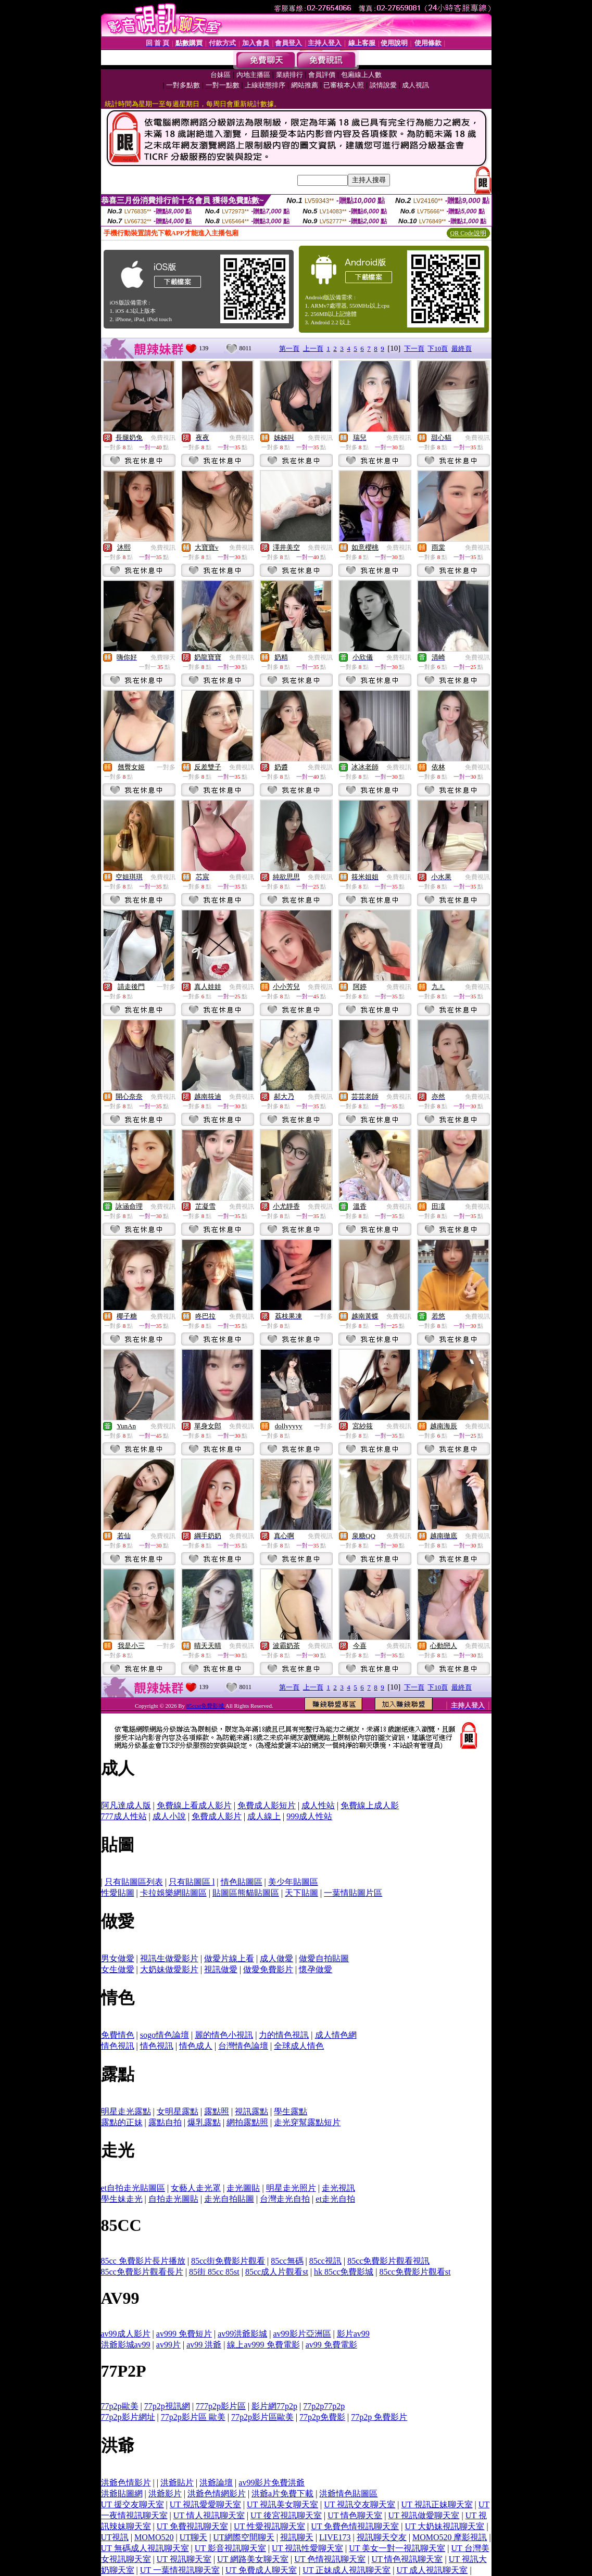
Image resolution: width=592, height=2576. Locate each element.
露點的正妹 (122, 2122)
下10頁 (437, 348)
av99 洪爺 (203, 2344)
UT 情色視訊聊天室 (407, 2559)
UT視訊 (115, 2537)
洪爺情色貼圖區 (348, 2493)
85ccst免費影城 (205, 1706)
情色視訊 (117, 2045)
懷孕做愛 (315, 1969)
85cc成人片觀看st (276, 2271)
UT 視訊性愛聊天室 (307, 2548)
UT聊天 (193, 2537)
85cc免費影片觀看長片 (142, 2271)
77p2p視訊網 (167, 2406)
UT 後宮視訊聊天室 (286, 2515)
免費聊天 (162, 657)
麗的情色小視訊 (224, 2035)
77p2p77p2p (324, 2406)
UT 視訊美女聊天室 (282, 2504)
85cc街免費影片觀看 (228, 2260)
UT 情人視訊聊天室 (209, 2515)
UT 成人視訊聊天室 (432, 2570)
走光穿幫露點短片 (307, 2122)
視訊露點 (251, 2111)
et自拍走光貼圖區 (133, 2188)
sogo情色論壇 (164, 2035)
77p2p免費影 (322, 2417)
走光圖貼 (243, 2188)
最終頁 (461, 348)
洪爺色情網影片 (216, 2493)
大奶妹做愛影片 (169, 1969)
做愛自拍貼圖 (324, 1958)
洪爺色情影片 (126, 2482)
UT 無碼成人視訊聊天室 (145, 2548)
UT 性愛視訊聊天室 (269, 2526)
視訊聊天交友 (382, 2537)
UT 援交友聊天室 (132, 2504)
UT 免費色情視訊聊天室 (355, 2526)
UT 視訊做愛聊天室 (423, 2515)
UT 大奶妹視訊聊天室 (444, 2526)
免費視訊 (162, 437)
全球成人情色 (299, 2045)
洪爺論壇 (216, 2482)
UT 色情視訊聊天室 (330, 2559)
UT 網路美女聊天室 (252, 2559)
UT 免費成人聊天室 (261, 2570)
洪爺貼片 (177, 2482)
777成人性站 (124, 1816)
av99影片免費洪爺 (271, 2482)
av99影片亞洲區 (302, 2333)
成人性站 (318, 1805)
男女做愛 (117, 1958)
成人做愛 (276, 1958)
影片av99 (353, 2333)
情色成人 (195, 2045)
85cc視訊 (325, 2260)
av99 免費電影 (331, 2344)
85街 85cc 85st (214, 2271)
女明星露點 (177, 2111)
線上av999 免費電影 (263, 2344)
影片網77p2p (274, 2406)
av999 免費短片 (184, 2333)
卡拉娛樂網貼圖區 (173, 1892)
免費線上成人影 (370, 1805)
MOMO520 (154, 2537)
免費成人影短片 (266, 1805)
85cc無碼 (287, 2260)
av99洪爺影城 (242, 2333)
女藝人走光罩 (196, 2188)
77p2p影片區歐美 (262, 2417)
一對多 (166, 767)
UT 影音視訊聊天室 (230, 2548)
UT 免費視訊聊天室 (192, 2526)
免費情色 (117, 2035)
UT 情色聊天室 (355, 2515)
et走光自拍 (335, 2198)
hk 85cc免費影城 (343, 2271)
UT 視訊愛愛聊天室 (205, 2504)
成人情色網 (336, 2035)
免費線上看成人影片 (194, 1805)
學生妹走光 (122, 2198)
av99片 (168, 2344)
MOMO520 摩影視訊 (449, 2537)
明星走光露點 (126, 2111)
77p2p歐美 (119, 2406)
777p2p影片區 (221, 2406)
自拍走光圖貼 (173, 2198)
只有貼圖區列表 (134, 1881)
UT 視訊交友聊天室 (359, 2504)
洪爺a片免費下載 (282, 2493)
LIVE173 (334, 2537)
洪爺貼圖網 (122, 2493)
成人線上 (264, 1816)
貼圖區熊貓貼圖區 (245, 1892)
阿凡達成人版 (126, 1805)
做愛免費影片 (268, 1969)
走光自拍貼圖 (229, 2198)
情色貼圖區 (241, 1881)
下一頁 (414, 348)
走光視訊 (338, 2188)
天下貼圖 (301, 1892)
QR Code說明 (468, 233)
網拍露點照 (247, 2122)
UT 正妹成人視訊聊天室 (347, 2570)
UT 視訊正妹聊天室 (437, 2504)
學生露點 (290, 2111)
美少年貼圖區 (293, 1881)
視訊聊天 (296, 2537)
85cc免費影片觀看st (414, 2271)
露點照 (216, 2111)
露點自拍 (165, 2122)
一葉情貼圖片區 (353, 1892)
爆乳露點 (204, 2122)
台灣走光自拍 (285, 2198)
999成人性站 (309, 1816)
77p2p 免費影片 (379, 2417)
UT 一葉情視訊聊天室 (180, 2570)
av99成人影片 (125, 2333)
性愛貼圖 (117, 1892)
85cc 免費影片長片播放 (143, 2260)
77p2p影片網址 (128, 2417)
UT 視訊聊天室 (184, 2559)
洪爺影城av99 (125, 2344)
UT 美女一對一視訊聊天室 (397, 2548)
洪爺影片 (165, 2493)
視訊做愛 (220, 1969)
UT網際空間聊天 (243, 2537)
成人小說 (169, 1816)
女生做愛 (117, 1969)
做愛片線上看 (229, 1958)
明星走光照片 (291, 2188)
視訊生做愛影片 (169, 1958)
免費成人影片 (217, 1816)
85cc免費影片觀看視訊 (388, 2260)
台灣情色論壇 (243, 2045)
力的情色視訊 (284, 2035)
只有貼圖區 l (192, 1881)
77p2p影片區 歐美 (193, 2417)
